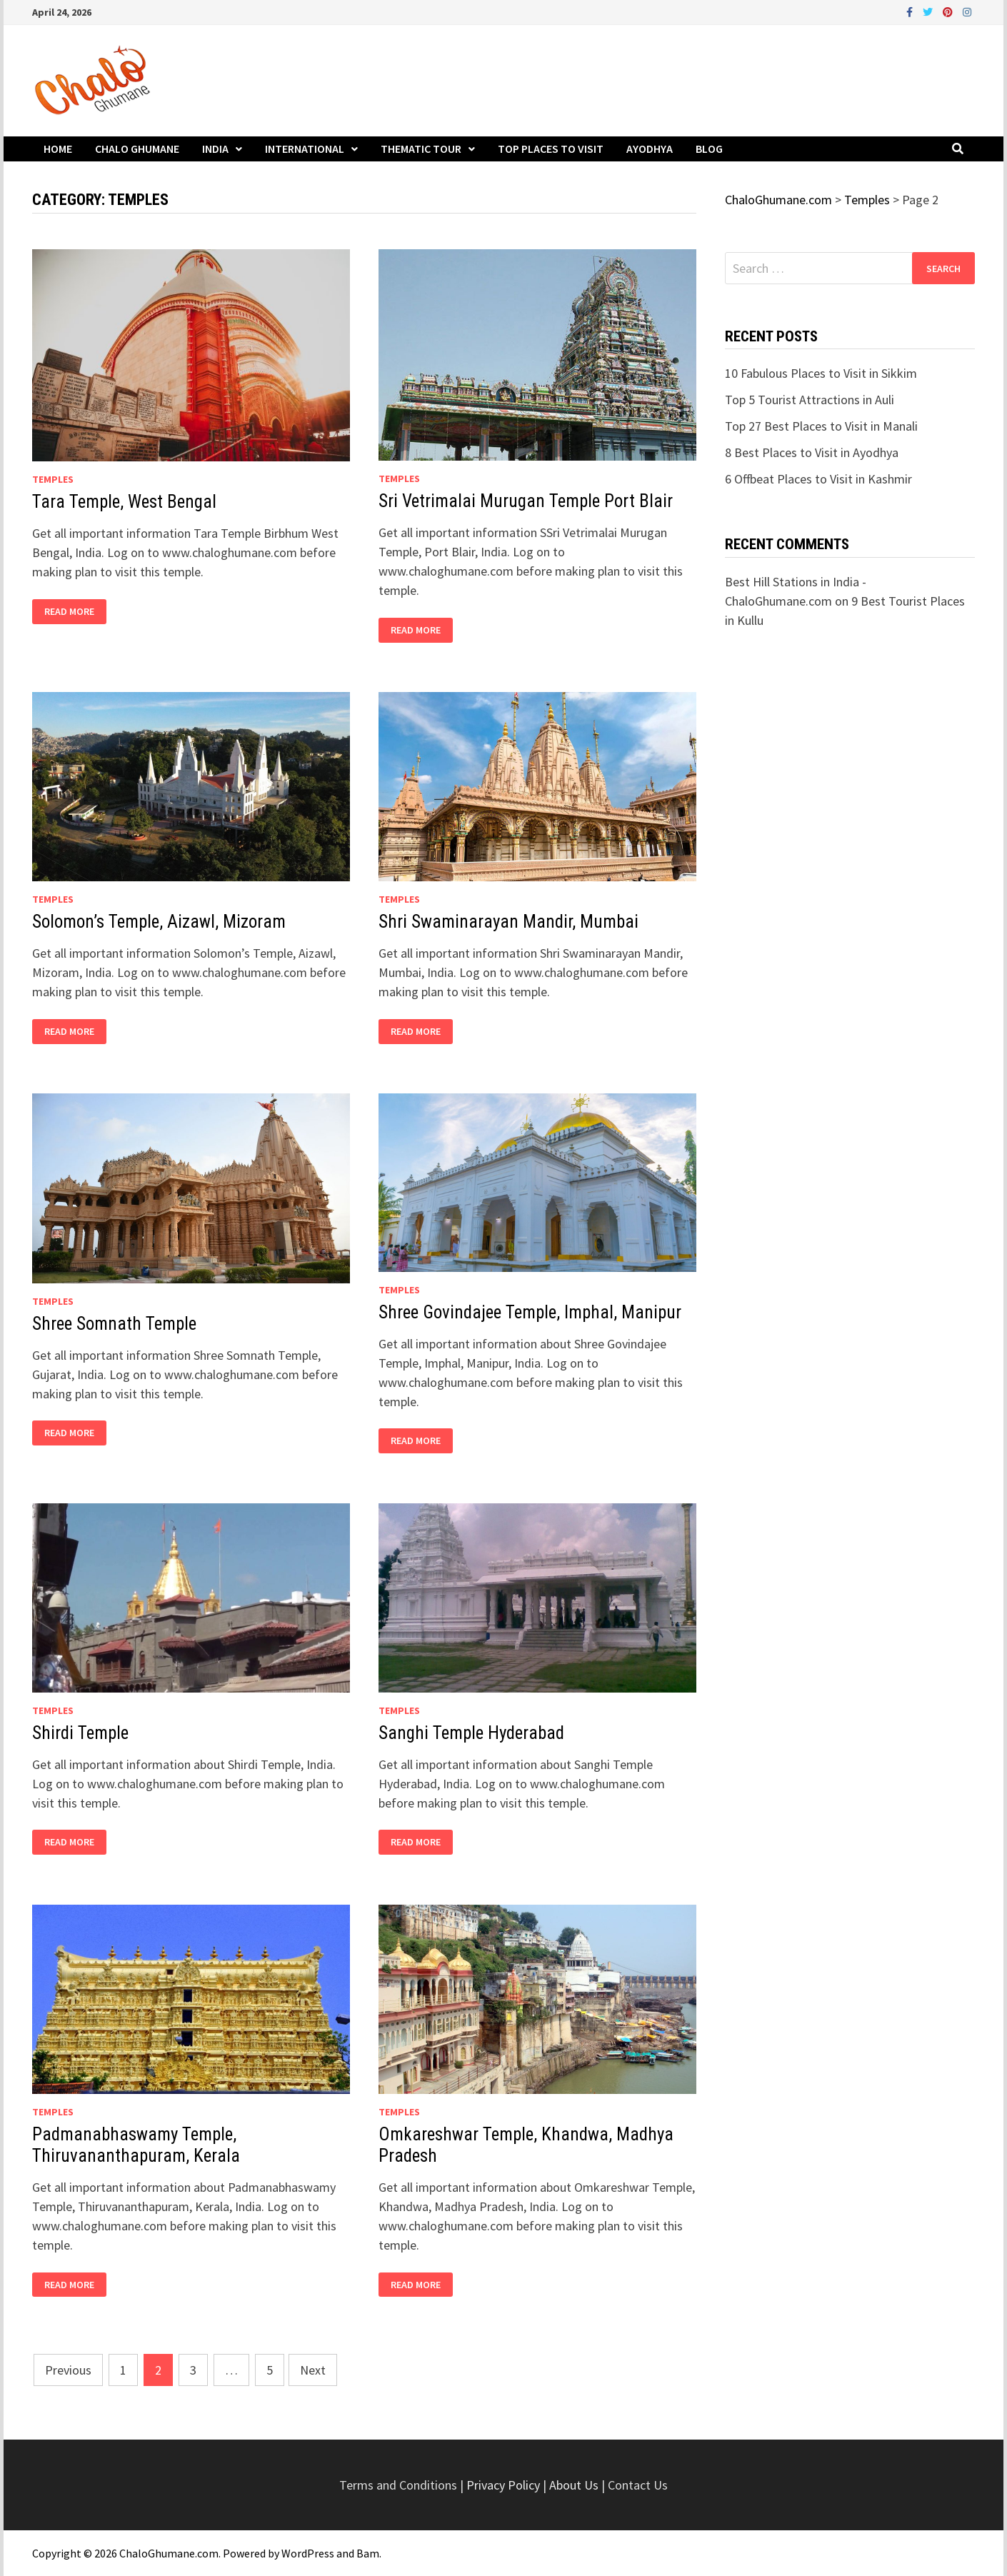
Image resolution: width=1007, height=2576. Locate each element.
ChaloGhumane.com (169, 2553)
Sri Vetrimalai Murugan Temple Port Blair (526, 501)
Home (58, 148)
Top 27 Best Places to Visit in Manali (821, 426)
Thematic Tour (421, 148)
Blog (709, 148)
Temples (53, 479)
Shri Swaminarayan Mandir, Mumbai (508, 921)
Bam (367, 2553)
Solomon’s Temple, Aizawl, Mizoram (159, 921)
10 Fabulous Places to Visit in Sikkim (821, 373)
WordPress (307, 2553)
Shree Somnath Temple (114, 1323)
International (304, 148)
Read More (69, 611)
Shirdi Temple (80, 1733)
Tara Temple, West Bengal (124, 501)
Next (313, 2370)
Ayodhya (649, 148)
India (215, 148)
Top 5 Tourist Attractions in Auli (809, 399)
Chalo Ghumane (137, 148)
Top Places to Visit (550, 148)
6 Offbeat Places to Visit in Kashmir (818, 479)
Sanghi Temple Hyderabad (471, 1733)
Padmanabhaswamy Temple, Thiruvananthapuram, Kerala (136, 2145)
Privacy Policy (504, 2485)
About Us (573, 2485)
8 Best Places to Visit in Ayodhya (811, 452)
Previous (68, 2370)
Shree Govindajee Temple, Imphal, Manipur (530, 1312)
